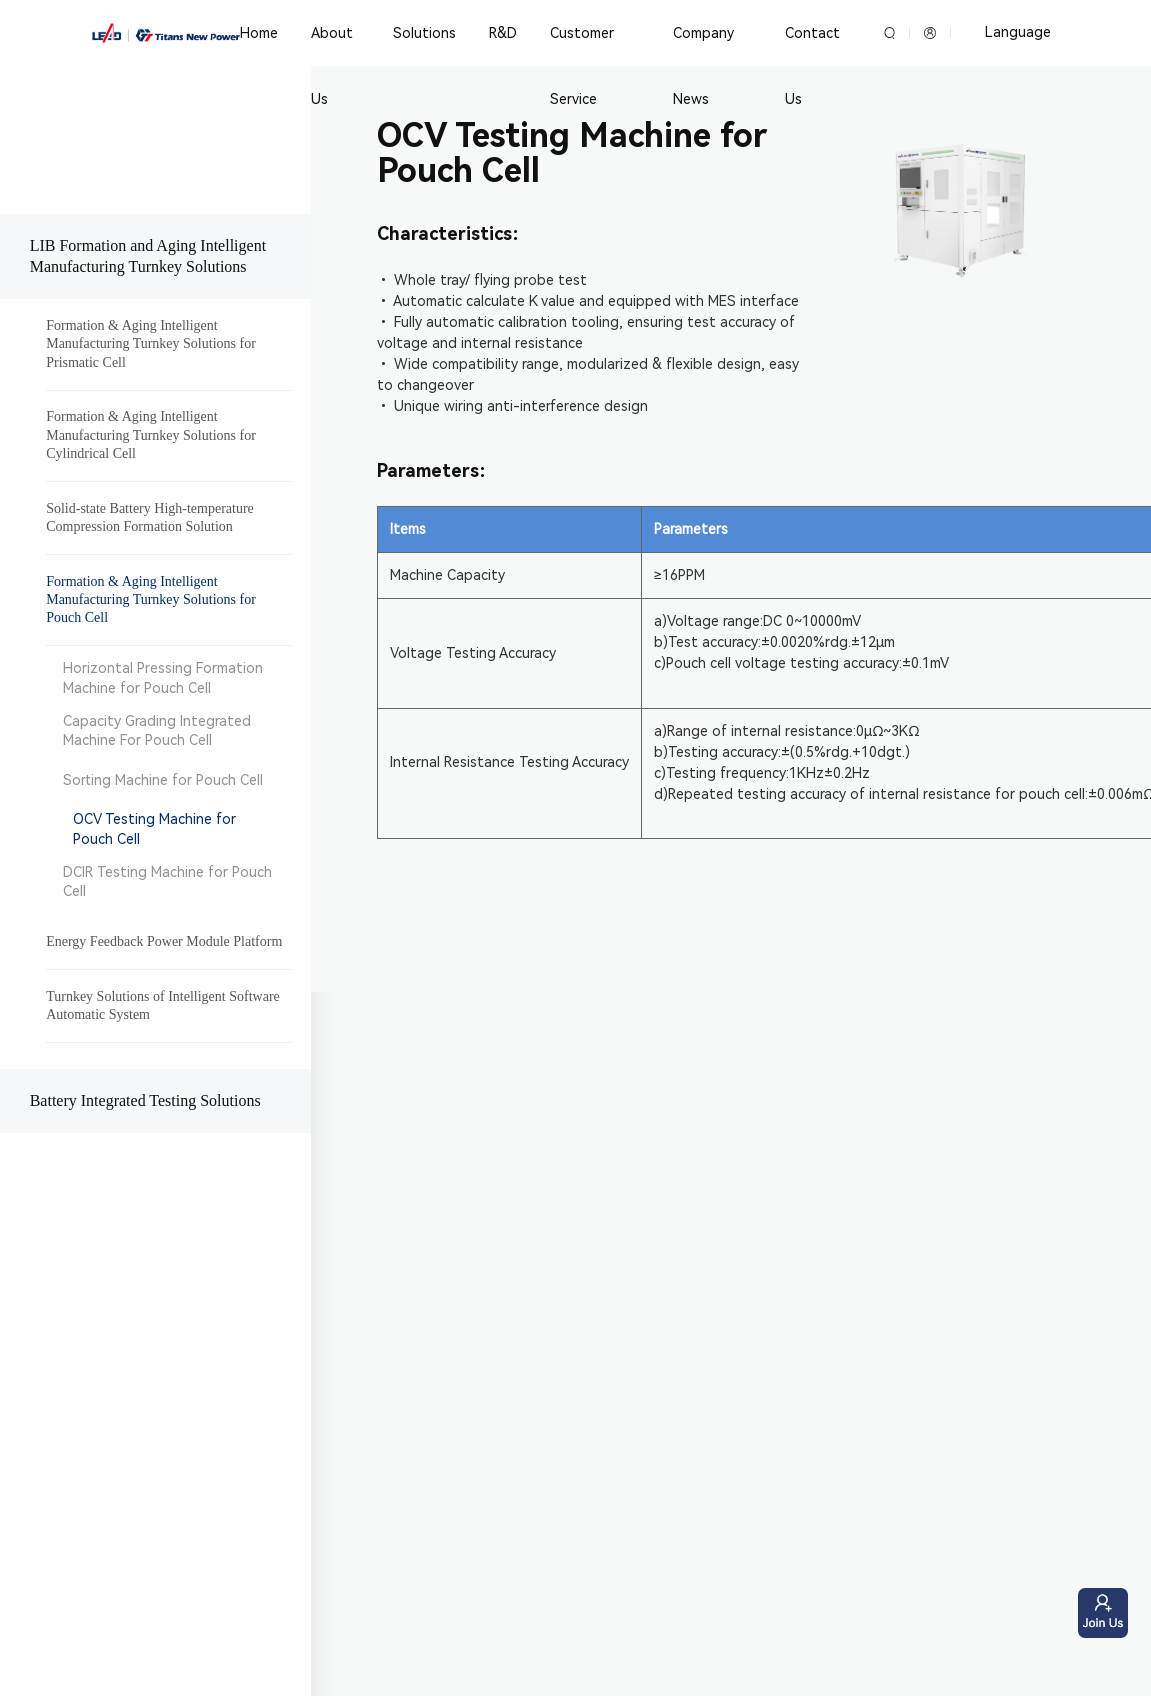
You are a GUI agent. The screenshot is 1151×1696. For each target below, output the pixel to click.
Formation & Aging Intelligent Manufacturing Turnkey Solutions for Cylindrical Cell (151, 434)
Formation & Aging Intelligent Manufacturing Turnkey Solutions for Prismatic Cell (151, 343)
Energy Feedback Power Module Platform (164, 941)
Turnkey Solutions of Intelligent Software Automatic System (163, 1005)
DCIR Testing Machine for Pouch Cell (167, 882)
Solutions (423, 33)
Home (259, 33)
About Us (332, 66)
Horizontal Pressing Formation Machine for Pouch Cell (163, 678)
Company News (701, 66)
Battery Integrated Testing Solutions (145, 1100)
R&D (502, 33)
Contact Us (809, 66)
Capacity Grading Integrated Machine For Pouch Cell (157, 731)
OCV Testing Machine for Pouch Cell (154, 829)
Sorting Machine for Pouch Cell (163, 780)
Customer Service (581, 66)
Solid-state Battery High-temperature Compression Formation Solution (150, 517)
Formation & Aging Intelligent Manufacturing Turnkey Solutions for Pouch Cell (151, 599)
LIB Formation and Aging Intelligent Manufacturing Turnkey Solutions (148, 256)
